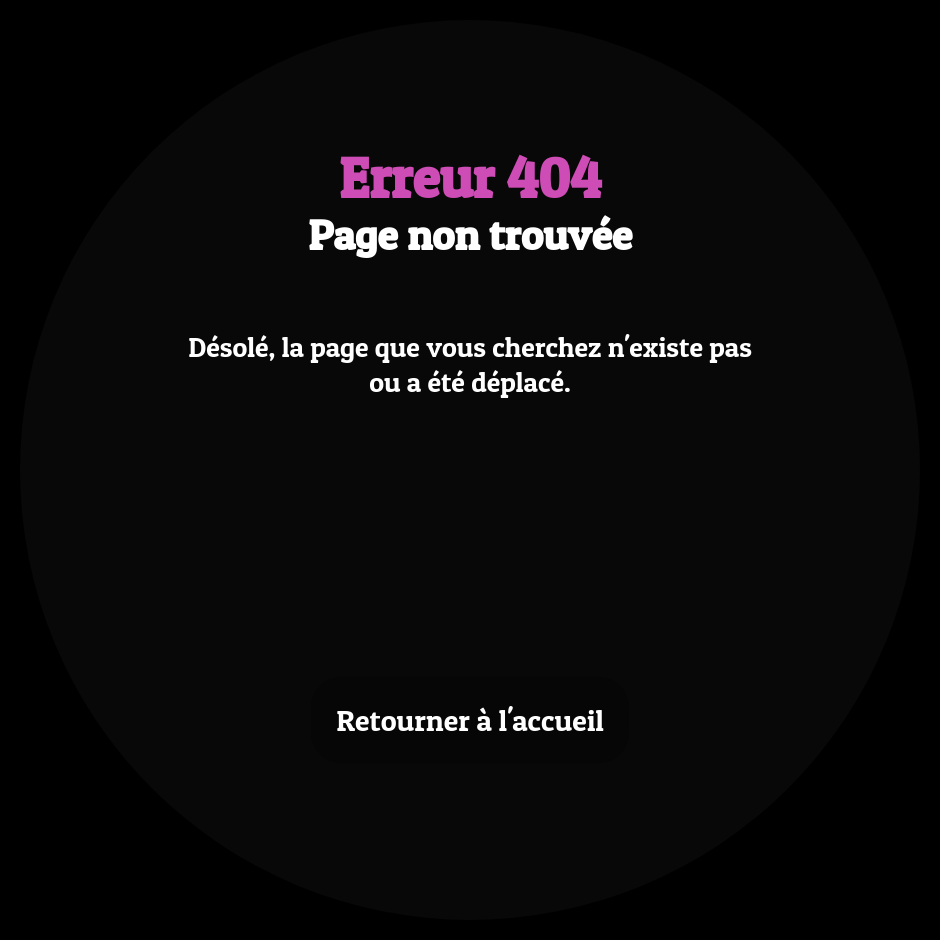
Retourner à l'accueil (470, 720)
